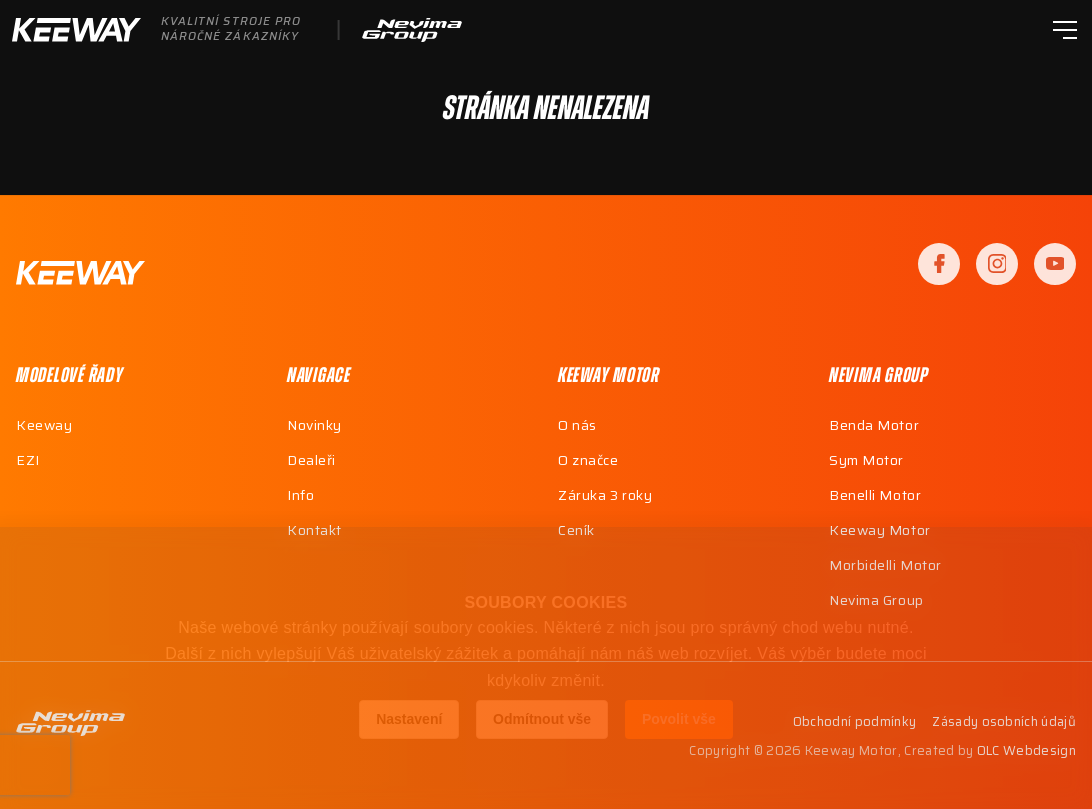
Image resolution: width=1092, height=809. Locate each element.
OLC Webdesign (1026, 750)
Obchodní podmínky (854, 722)
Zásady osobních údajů (1004, 722)
